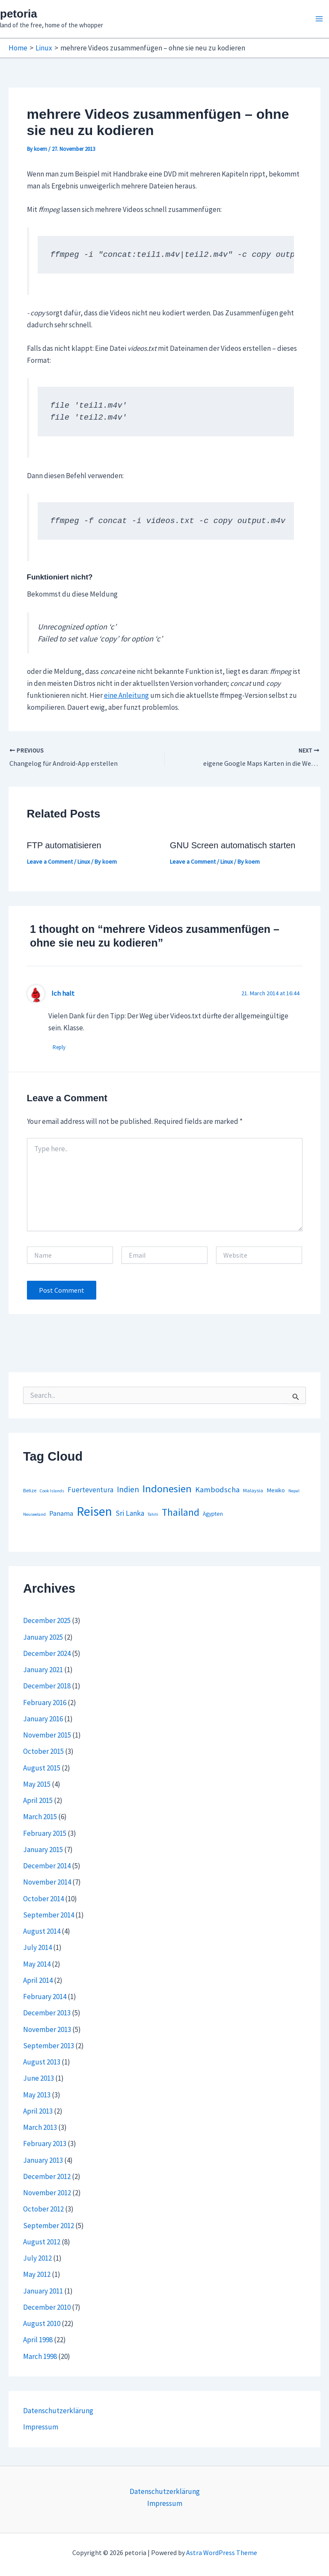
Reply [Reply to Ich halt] (59, 1047)
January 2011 (43, 2291)
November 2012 (47, 2192)
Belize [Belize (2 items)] (29, 1490)
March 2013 (40, 2127)
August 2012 (41, 2242)
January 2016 (43, 1718)
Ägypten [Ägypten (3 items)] (213, 1513)
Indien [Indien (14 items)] (128, 1489)
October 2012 (43, 2209)
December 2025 (47, 1620)
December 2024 (47, 1653)
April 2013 (38, 2111)
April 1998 (38, 2339)
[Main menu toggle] (319, 19)
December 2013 (47, 2012)
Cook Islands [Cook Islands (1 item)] (52, 1491)
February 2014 (44, 1996)
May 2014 (36, 1964)
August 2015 (41, 1768)
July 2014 (37, 1947)
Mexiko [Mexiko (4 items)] (276, 1490)
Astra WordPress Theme (221, 2552)
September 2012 (48, 2225)
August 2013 (41, 2062)
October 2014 (43, 1898)
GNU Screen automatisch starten (232, 845)
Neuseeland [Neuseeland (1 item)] (34, 1514)
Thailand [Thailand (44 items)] (180, 1512)
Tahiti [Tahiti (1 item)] (153, 1514)
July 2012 (37, 2258)
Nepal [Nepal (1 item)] (293, 1491)
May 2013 (36, 2095)
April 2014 (38, 1980)
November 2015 (47, 1735)
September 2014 (48, 1915)
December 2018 (47, 1686)
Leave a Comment (50, 861)
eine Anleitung (126, 695)
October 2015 (43, 1751)
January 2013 (43, 2160)
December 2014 (47, 1865)
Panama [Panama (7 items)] (61, 1513)
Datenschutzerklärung (58, 2410)
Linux (83, 861)
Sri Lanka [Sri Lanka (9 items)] (130, 1513)
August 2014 (41, 1931)
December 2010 (47, 2307)
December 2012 (47, 2176)
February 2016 (44, 1702)
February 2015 (44, 1833)
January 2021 (43, 1669)
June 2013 (38, 2078)
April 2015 (38, 1800)
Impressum (40, 2427)
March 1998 (40, 2356)
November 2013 (47, 2029)
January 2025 (43, 1637)
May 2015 (36, 1784)
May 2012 (36, 2274)
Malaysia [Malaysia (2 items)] (253, 1490)
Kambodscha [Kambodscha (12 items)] (217, 1489)
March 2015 (40, 1816)
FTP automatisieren (64, 845)
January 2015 (43, 1849)
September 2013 (48, 2045)
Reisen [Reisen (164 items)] (94, 1511)
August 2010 (41, 2323)
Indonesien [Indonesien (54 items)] (167, 1488)
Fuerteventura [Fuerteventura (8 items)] (90, 1489)
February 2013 (44, 2143)
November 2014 (47, 1882)
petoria (18, 13)
